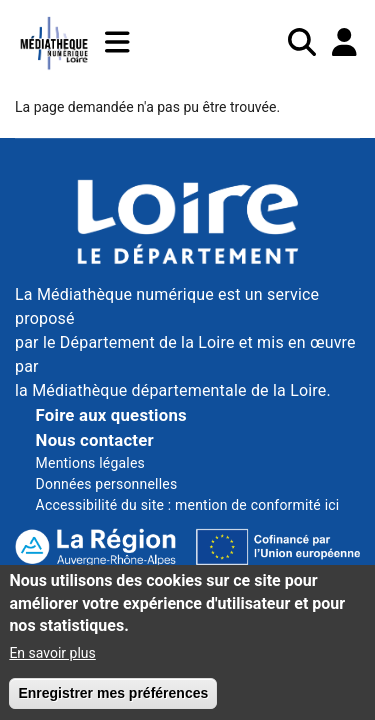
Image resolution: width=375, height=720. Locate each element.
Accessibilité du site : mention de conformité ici (188, 505)
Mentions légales (90, 463)
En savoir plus (52, 663)
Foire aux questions (111, 415)
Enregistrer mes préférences (113, 703)
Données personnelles (107, 484)
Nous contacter (95, 440)
